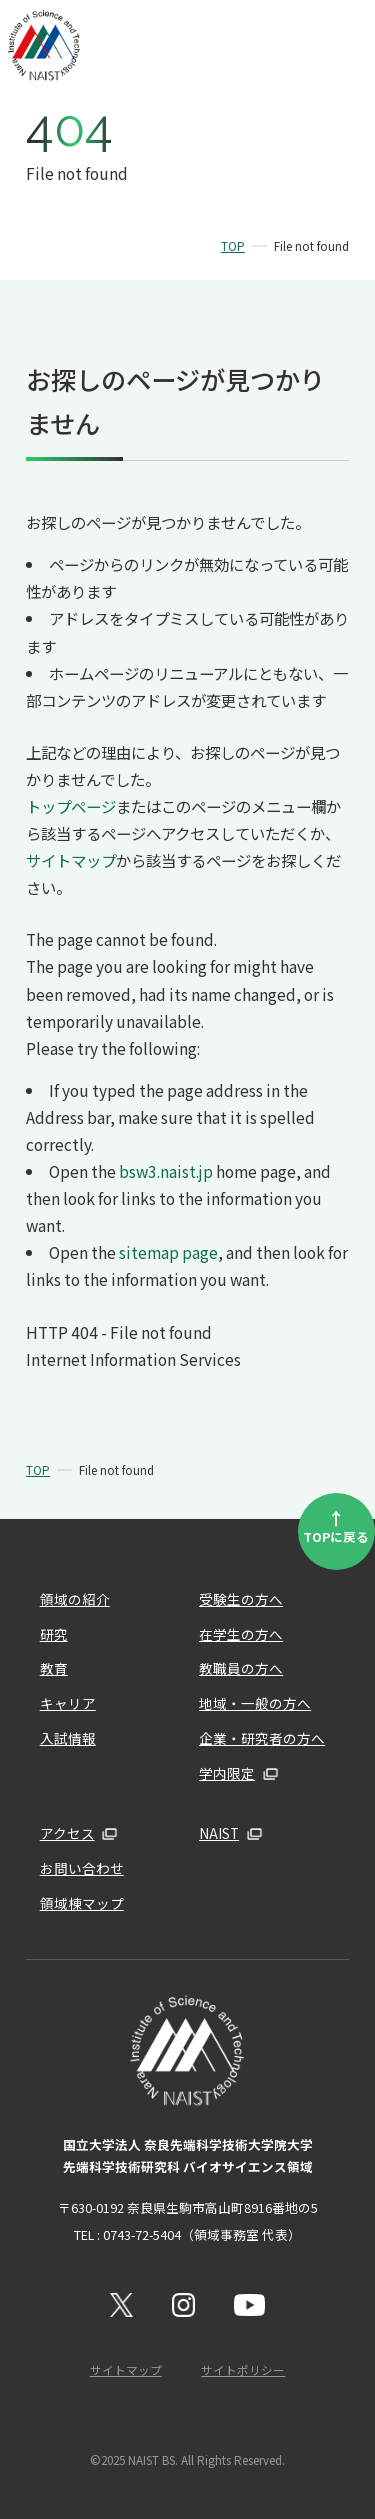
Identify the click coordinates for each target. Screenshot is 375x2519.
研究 (54, 1634)
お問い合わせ (82, 1868)
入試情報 (68, 1738)
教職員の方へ (241, 1668)
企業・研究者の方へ (262, 1738)
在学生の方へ (241, 1634)
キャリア (68, 1703)
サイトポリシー (243, 2370)
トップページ (71, 806)
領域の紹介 (75, 1599)
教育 (54, 1668)
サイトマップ (71, 860)
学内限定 (227, 1773)
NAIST (219, 1833)
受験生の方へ (241, 1599)
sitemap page (168, 1252)
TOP (233, 246)
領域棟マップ (82, 1903)
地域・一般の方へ (255, 1703)
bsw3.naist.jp (166, 1171)
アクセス (67, 1833)
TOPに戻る (336, 1525)
